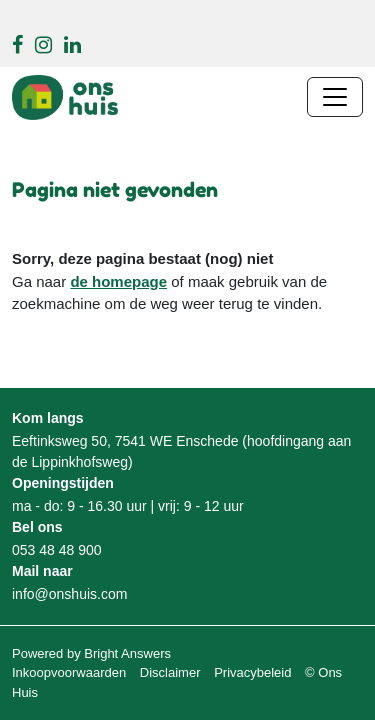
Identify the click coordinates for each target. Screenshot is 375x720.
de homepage (118, 281)
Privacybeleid (252, 672)
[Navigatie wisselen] (335, 97)
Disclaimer (170, 672)
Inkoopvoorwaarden (69, 672)
